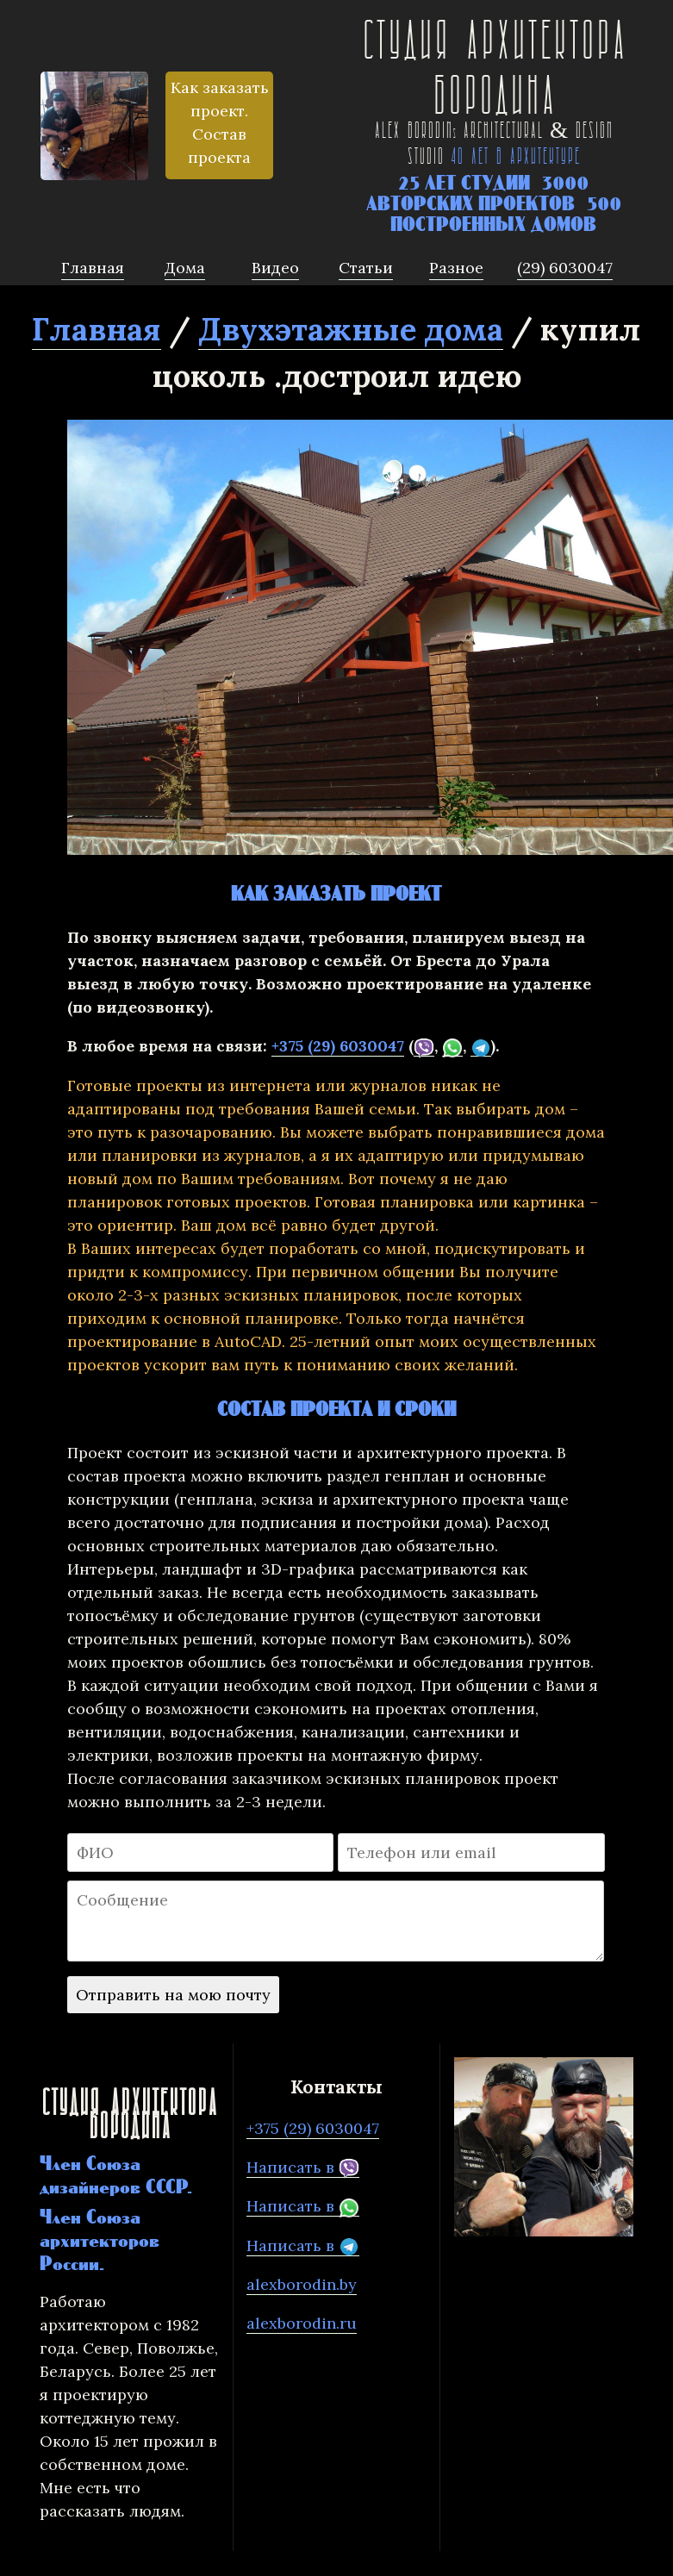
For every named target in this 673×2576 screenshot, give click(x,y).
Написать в (302, 2167)
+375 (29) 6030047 (337, 1046)
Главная (96, 329)
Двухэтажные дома (350, 329)
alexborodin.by (301, 2284)
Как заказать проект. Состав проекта (220, 122)
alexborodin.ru (301, 2323)
